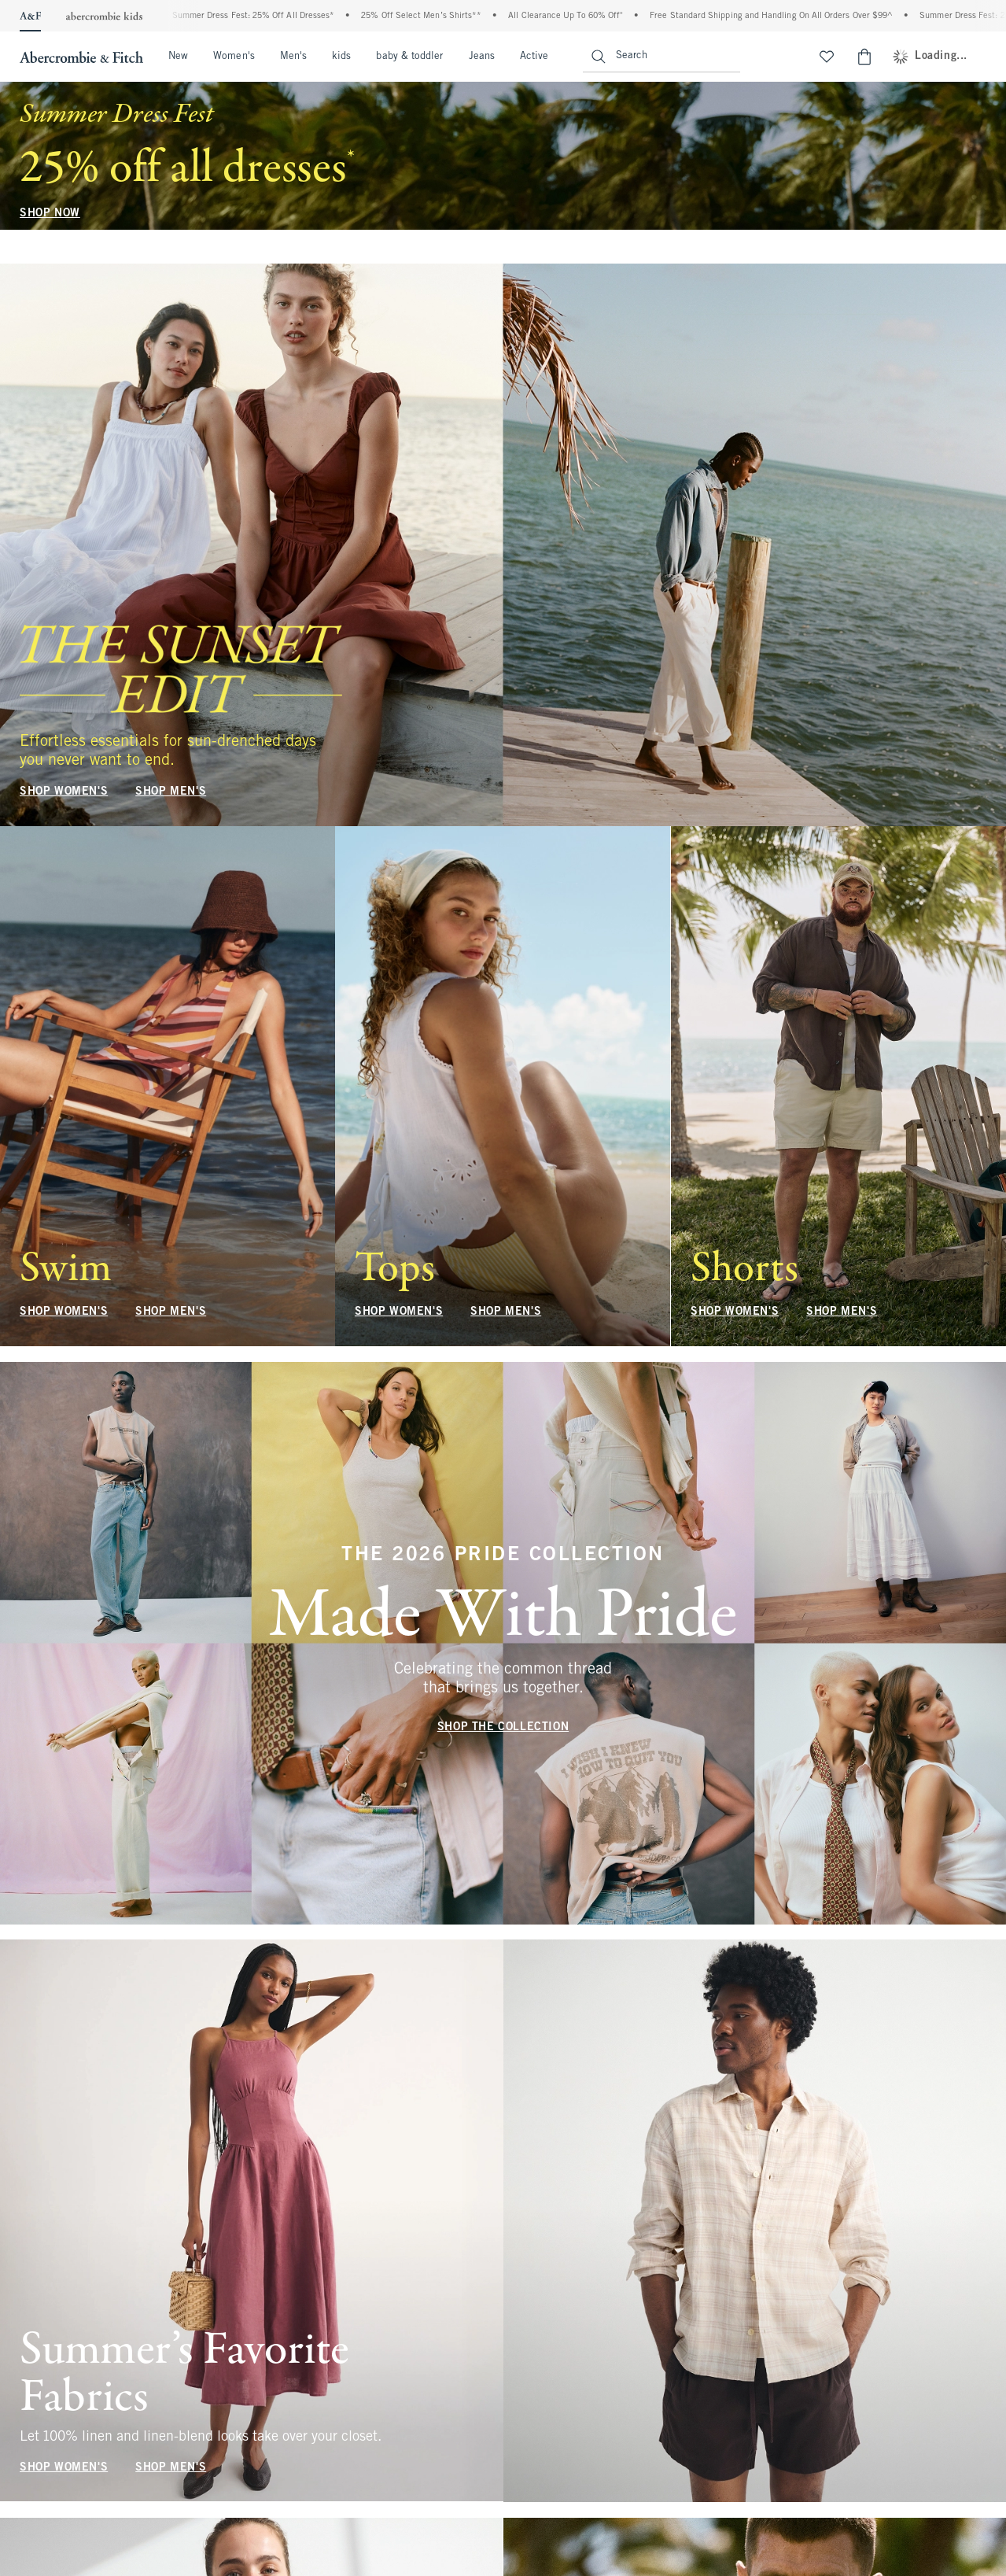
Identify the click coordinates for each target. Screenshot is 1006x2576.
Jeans (482, 56)
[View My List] (826, 56)
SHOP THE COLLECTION (503, 1727)
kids (341, 56)
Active (534, 56)
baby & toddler (409, 56)
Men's (293, 56)
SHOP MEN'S (170, 792)
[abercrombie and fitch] (79, 56)
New (178, 56)
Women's (234, 56)
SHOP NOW (50, 214)
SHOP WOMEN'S (64, 792)
